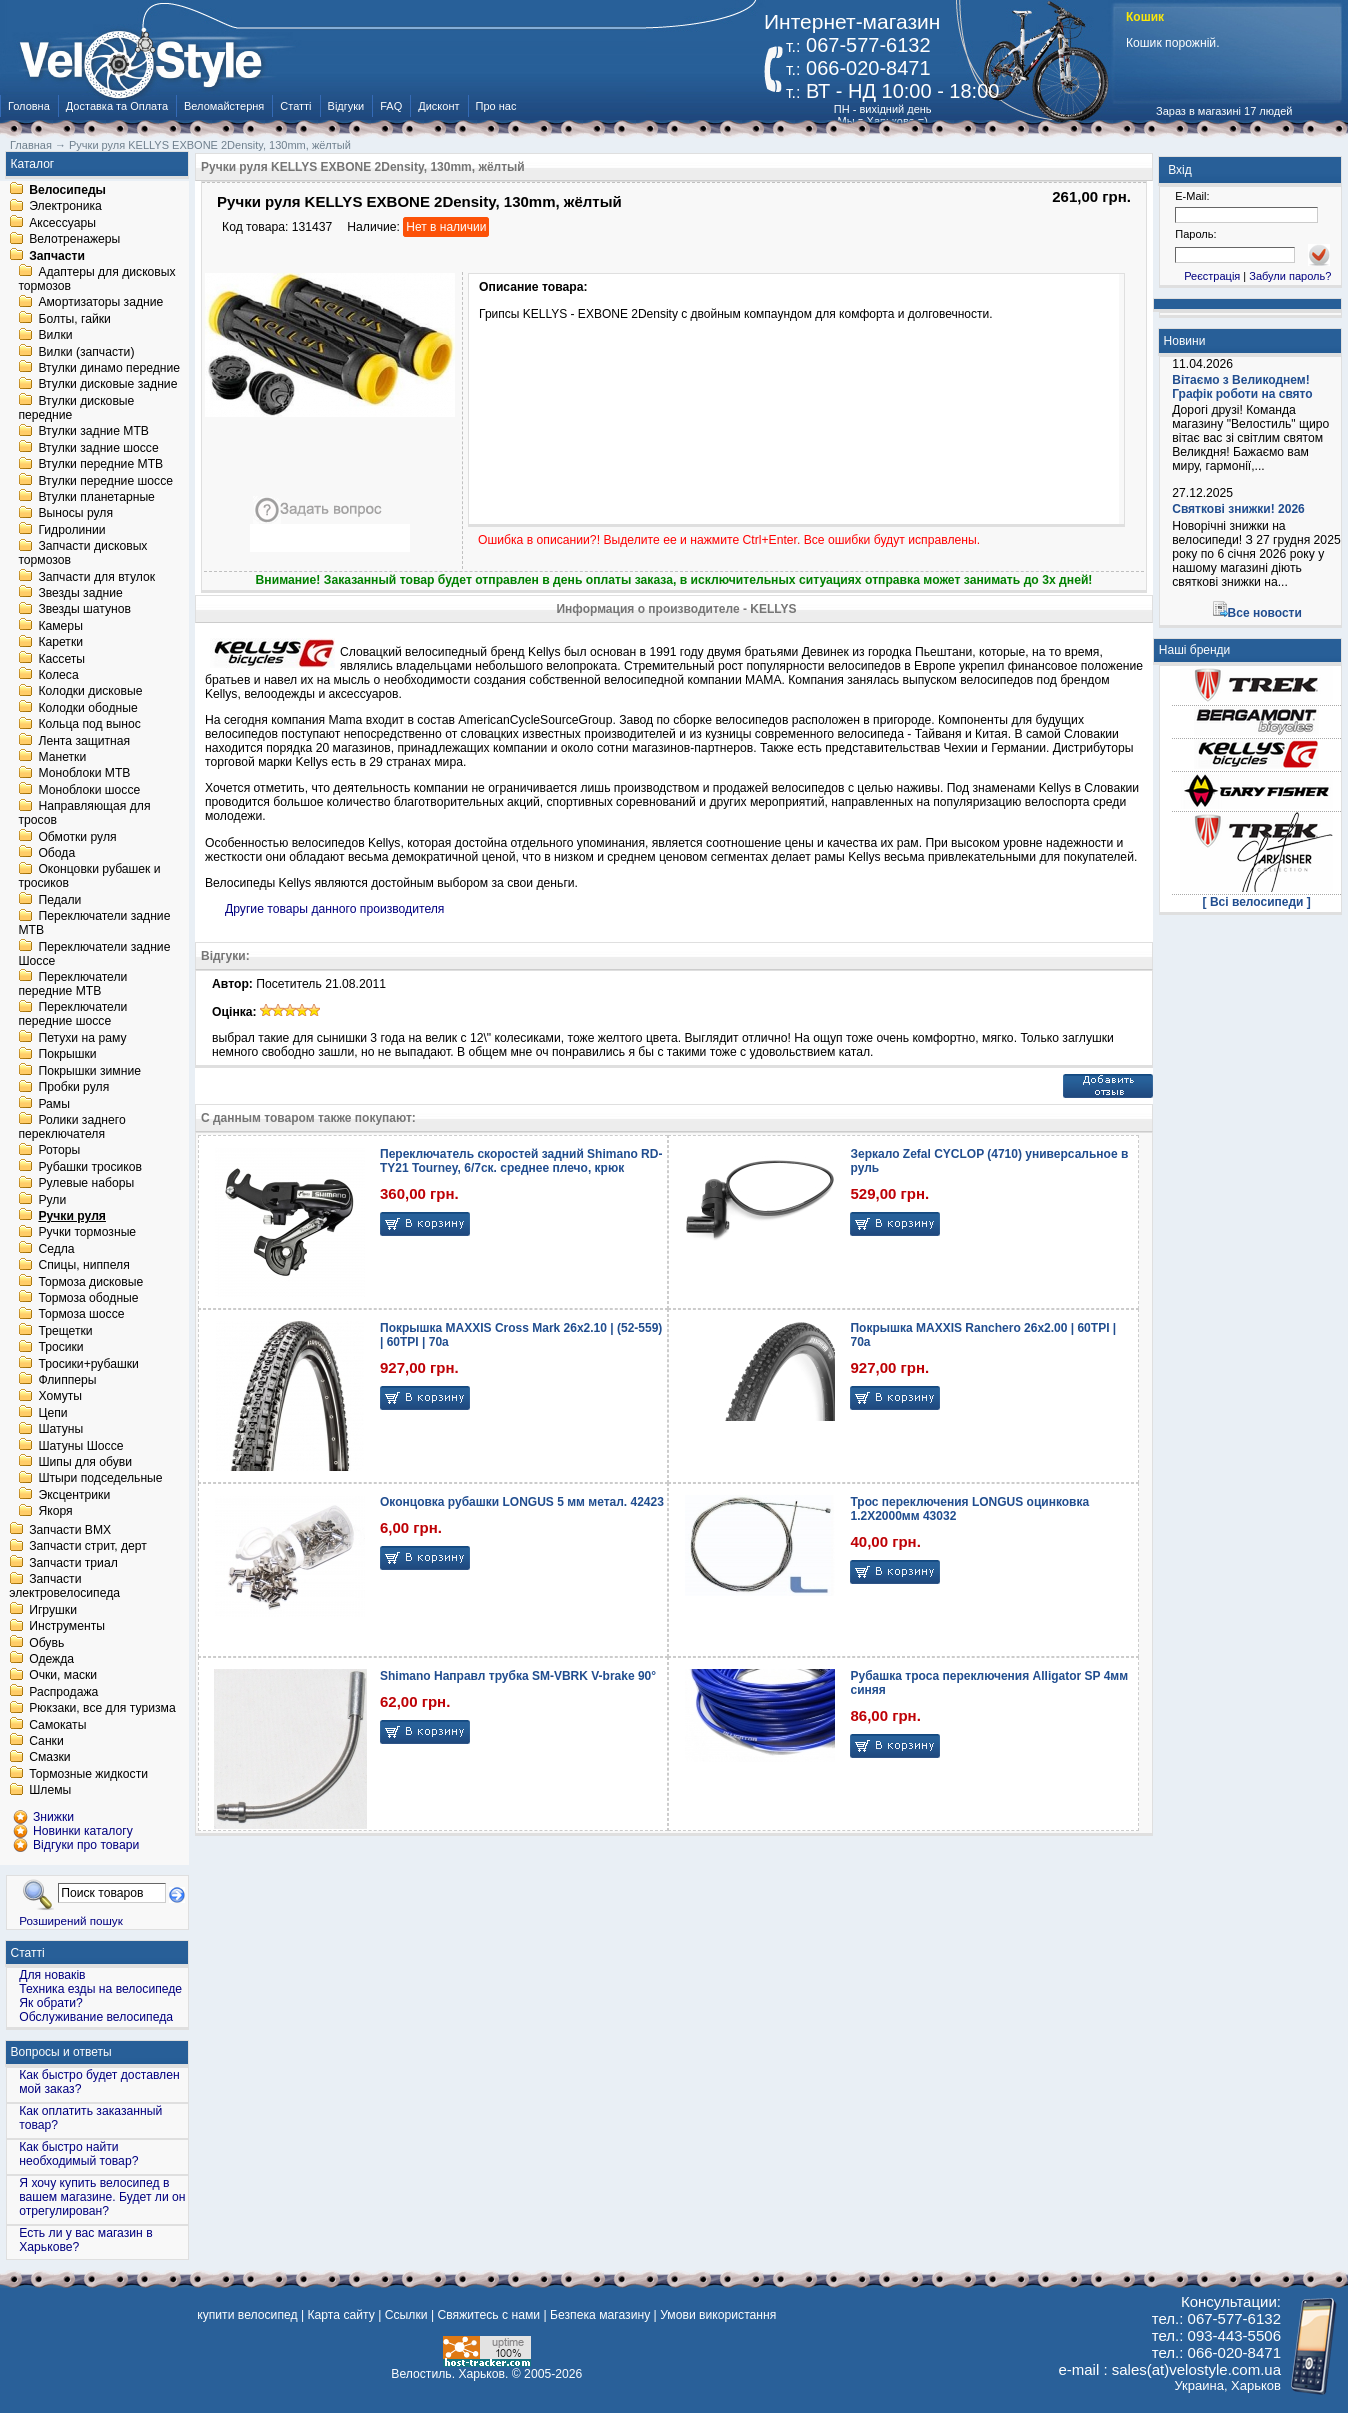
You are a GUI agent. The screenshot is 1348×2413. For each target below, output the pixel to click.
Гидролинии (71, 530)
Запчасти (57, 256)
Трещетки (65, 1331)
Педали (59, 900)
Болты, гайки (74, 319)
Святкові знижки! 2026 (1238, 509)
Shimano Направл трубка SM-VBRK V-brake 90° (518, 1676)
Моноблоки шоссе (89, 790)
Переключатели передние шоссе (72, 1015)
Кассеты (61, 659)
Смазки (49, 1758)
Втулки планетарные (96, 497)
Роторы (59, 1151)
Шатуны (60, 1430)
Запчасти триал (73, 1563)
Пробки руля (73, 1088)
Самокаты (57, 1725)
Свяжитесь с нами (488, 2315)
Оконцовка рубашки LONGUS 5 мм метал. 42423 (522, 1502)
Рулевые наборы (86, 1184)
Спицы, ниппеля (83, 1266)
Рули (52, 1200)
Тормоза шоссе (81, 1315)
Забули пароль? (1290, 276)
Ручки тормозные (87, 1233)
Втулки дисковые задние (107, 385)
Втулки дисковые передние (76, 408)
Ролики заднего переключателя (71, 1127)
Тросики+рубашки (88, 1364)
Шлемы (50, 1791)
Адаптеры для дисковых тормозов (96, 279)
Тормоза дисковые (90, 1282)
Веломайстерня (224, 106)
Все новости (1265, 613)
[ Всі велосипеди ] (1257, 902)
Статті (295, 106)
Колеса (58, 675)
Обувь (46, 1643)
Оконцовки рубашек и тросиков (89, 877)
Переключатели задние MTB (94, 924)
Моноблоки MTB (84, 774)
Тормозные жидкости (88, 1774)
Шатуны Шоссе (80, 1446)
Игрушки (53, 1610)
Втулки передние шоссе (105, 481)
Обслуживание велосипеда (96, 2017)
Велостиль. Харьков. (449, 2374)
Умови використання (718, 2315)
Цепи (52, 1413)
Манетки (62, 757)
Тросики (60, 1348)
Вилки (55, 336)
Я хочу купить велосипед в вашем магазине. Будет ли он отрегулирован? (102, 2197)
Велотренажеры (74, 240)
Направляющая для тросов (84, 814)
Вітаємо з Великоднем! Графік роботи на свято (1242, 387)
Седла (56, 1249)
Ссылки (406, 2315)
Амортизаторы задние (100, 303)
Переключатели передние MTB (72, 984)
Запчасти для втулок (96, 577)
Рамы (54, 1104)
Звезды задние (80, 593)
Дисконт (438, 106)
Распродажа (63, 1692)
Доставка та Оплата (117, 106)
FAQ (391, 106)
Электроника (65, 207)
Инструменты (67, 1627)
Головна (29, 106)
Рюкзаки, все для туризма (102, 1709)
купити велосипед (247, 2315)
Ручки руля (72, 1216)
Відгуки (346, 106)
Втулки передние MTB (100, 465)
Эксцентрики (74, 1495)
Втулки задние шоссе (98, 448)
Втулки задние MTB (93, 432)
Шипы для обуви (85, 1462)
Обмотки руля (77, 837)
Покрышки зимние (89, 1071)
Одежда (51, 1659)
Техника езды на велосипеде (100, 1989)
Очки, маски (63, 1676)
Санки (46, 1741)
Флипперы (67, 1380)
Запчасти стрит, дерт (88, 1547)
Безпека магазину (600, 2315)
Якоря (55, 1512)
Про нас (496, 106)
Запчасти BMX (70, 1530)
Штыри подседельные (100, 1479)
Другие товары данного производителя (334, 909)
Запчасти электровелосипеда (64, 1587)
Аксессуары (62, 223)
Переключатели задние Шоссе (94, 954)
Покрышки (67, 1055)
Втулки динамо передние (109, 368)
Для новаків (52, 1975)
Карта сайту (340, 2315)
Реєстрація (1212, 276)
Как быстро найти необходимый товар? (78, 2154)
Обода (56, 853)
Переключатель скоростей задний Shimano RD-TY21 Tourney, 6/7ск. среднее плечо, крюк (521, 1161)
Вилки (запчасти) (86, 352)
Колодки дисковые (90, 692)
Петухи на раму (82, 1038)
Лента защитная (84, 741)
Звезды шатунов (84, 610)
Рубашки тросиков (90, 1167)
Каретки (60, 643)
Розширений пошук (71, 1920)
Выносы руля (75, 514)
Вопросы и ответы (61, 2052)
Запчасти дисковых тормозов (82, 554)
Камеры (60, 626)
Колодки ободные (87, 708)
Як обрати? (51, 2003)
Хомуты (60, 1397)
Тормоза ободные (88, 1298)
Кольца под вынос (89, 725)
